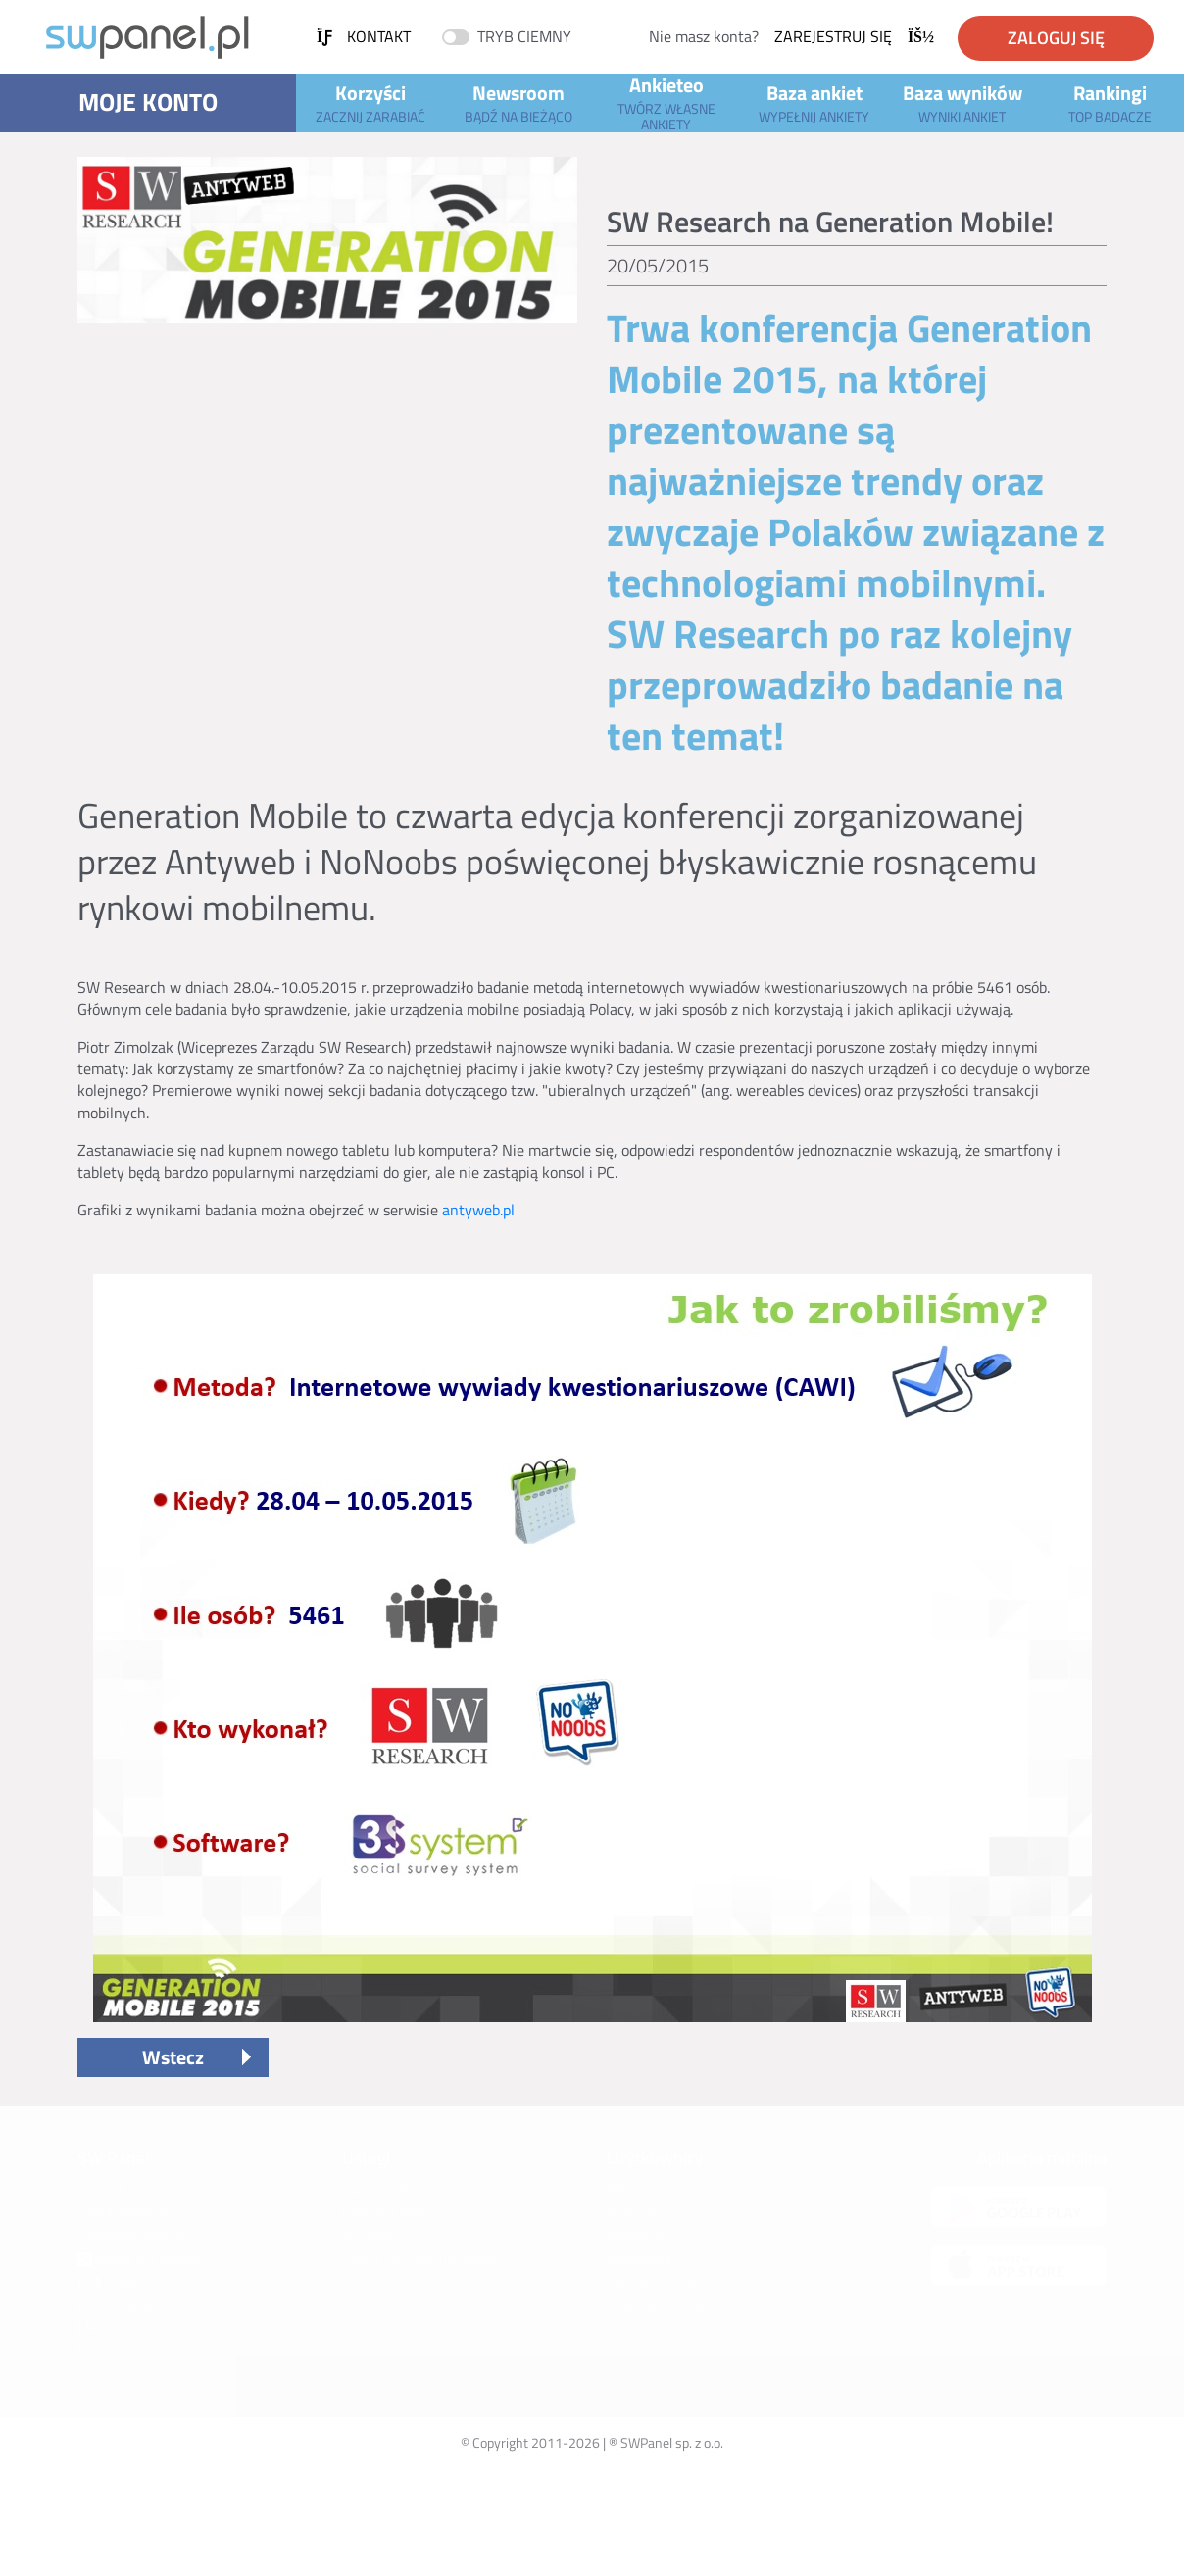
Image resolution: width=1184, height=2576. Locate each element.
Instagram (117, 2304)
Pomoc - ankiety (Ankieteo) (420, 2258)
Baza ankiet (814, 101)
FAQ (618, 2188)
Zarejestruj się (854, 36)
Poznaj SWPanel (124, 2211)
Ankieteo (666, 103)
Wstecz (173, 2057)
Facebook (112, 2326)
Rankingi (1110, 101)
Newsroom (518, 101)
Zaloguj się (1056, 38)
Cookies (629, 2326)
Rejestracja (639, 2258)
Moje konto (148, 102)
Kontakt (364, 36)
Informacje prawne (131, 2234)
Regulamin (637, 2234)
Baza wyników (962, 101)
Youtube (114, 2280)
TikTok (107, 2350)
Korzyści (370, 101)
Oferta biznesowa (137, 2258)
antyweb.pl (478, 1209)
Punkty (362, 2280)
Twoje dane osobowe (666, 2304)
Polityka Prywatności (667, 2280)
